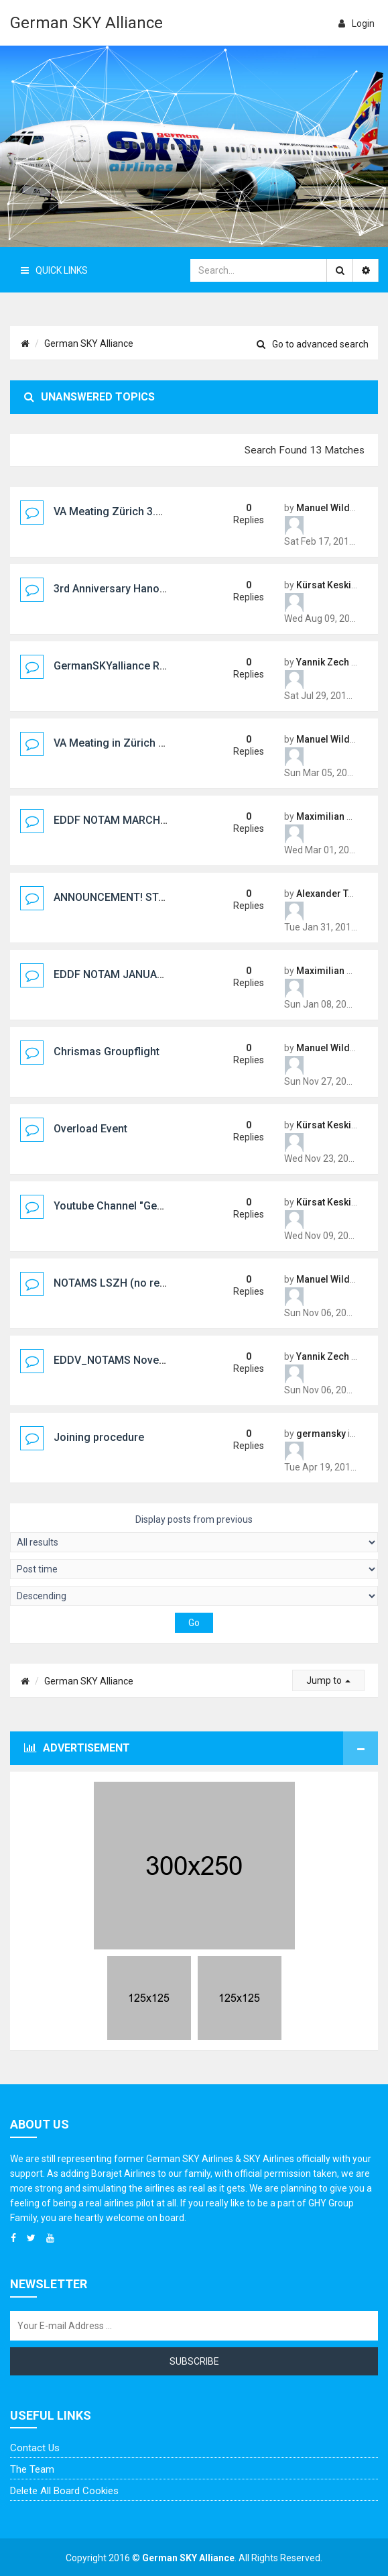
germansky (321, 1433)
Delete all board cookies (64, 2491)
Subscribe (194, 2361)
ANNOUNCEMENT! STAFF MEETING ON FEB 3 (163, 897)
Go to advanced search (313, 344)
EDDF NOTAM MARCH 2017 (120, 820)
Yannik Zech (322, 662)
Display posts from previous (194, 1533)
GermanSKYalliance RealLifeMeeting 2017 (157, 665)
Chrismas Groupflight (106, 1051)
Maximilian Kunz (332, 816)
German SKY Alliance (86, 22)
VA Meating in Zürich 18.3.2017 (130, 743)
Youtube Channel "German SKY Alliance (150, 1205)
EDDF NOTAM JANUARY (112, 974)
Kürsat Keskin (326, 585)
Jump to (328, 1680)
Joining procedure (99, 1437)
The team (32, 2469)
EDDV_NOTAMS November (119, 1360)
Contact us (35, 2448)
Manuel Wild (323, 507)
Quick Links (54, 270)
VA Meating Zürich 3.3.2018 (121, 511)
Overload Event (90, 1128)
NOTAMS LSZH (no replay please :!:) (142, 1283)
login (356, 23)
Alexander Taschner (340, 893)
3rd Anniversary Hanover (114, 588)
